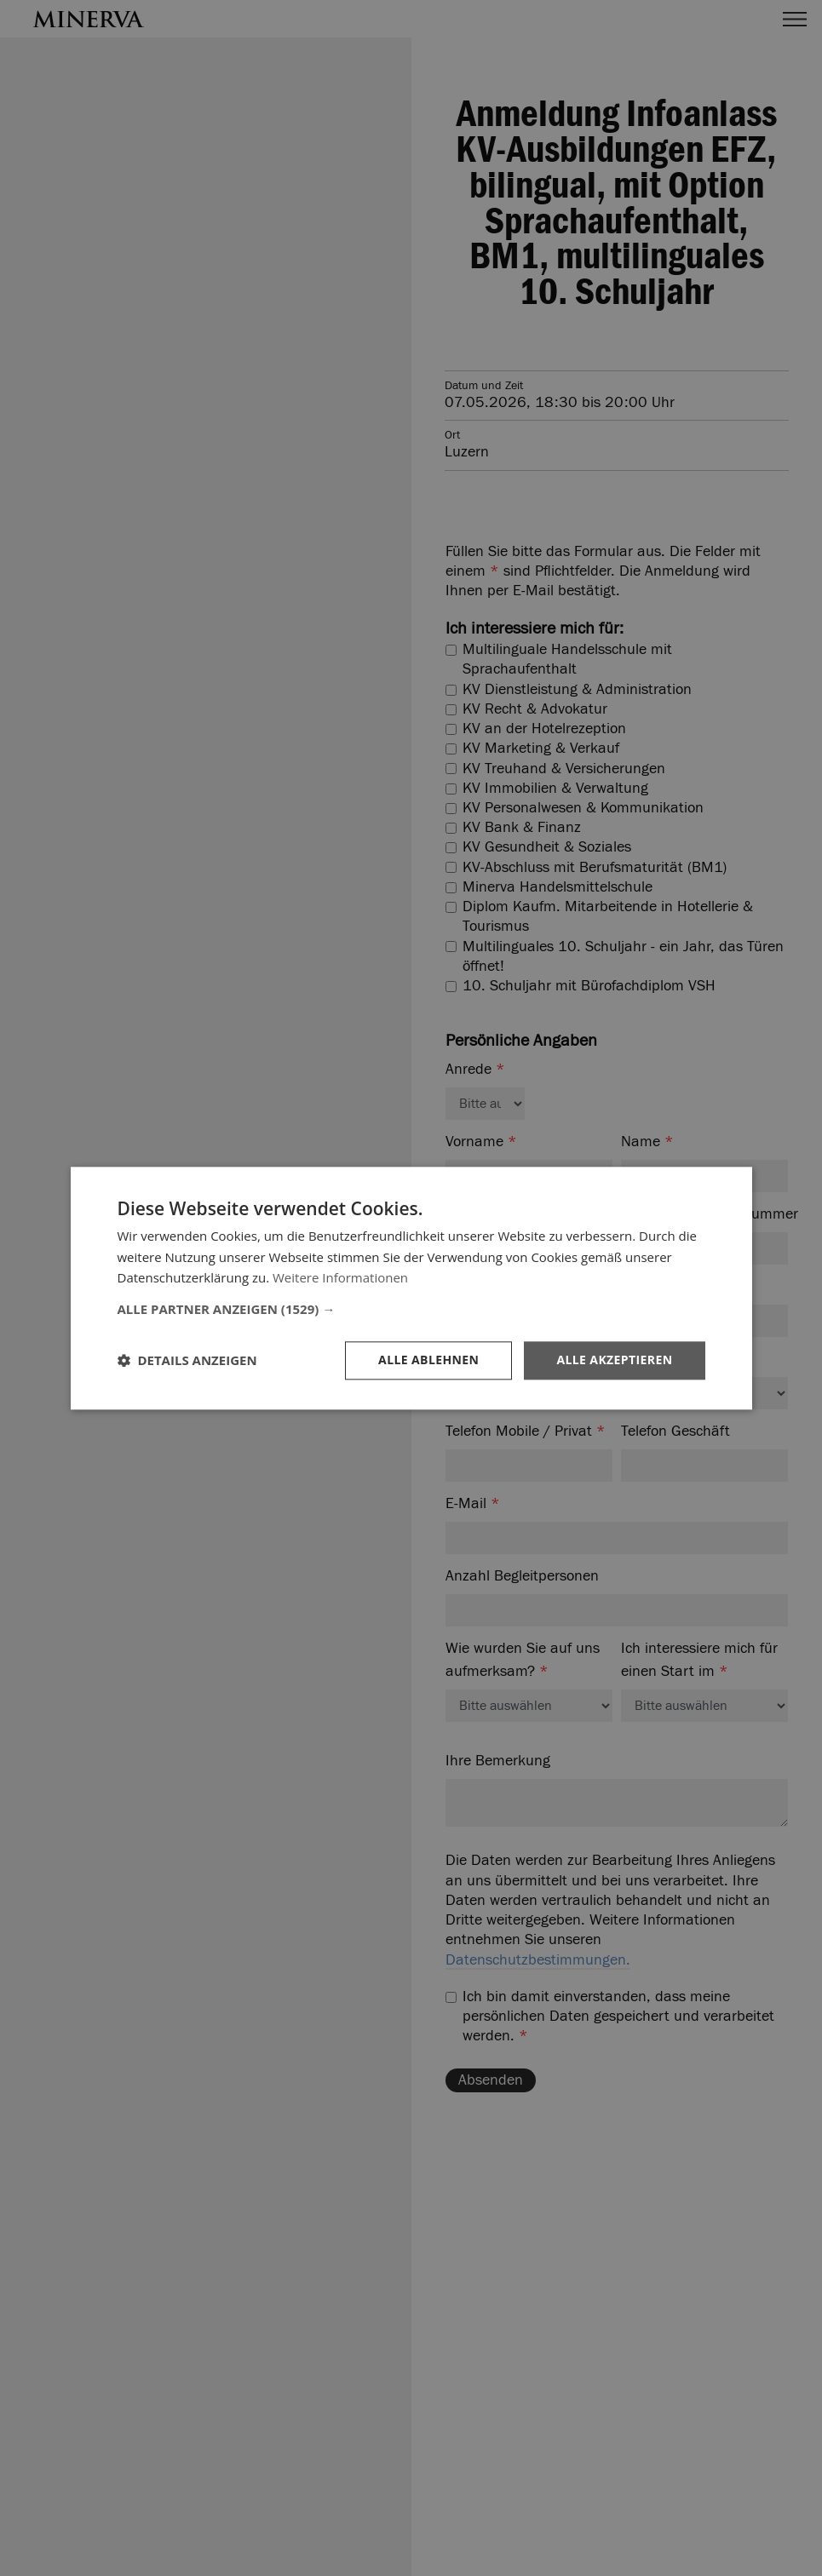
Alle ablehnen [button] (428, 1359)
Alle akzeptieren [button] (614, 1359)
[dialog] (411, 1288)
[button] (411, 1309)
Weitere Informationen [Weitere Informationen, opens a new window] (340, 1278)
